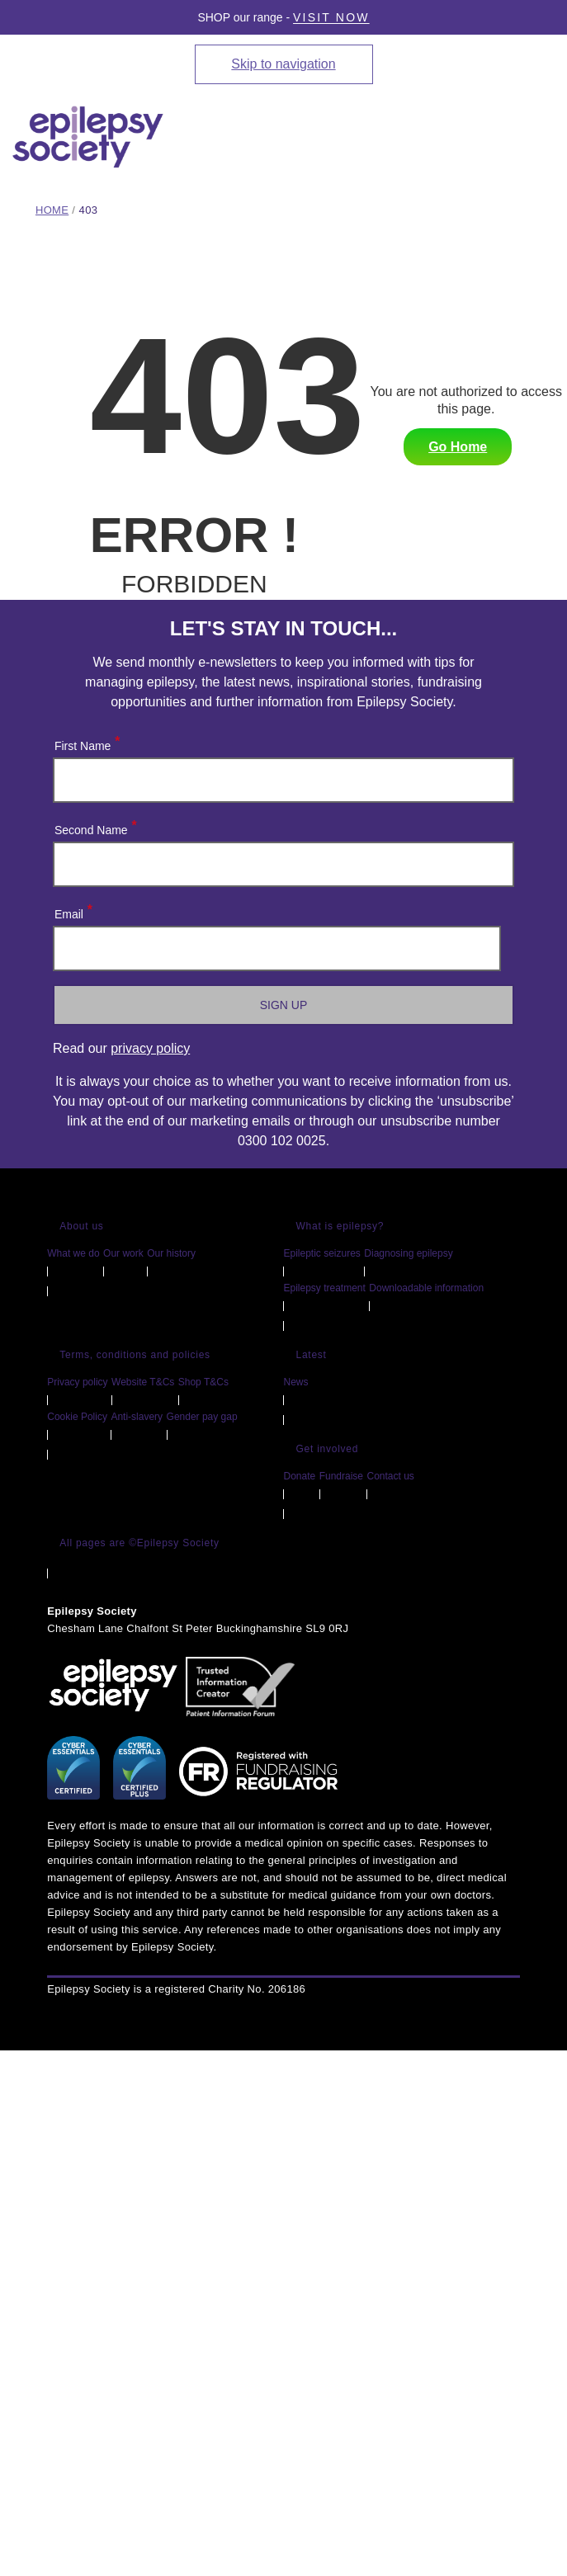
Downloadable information (426, 1288)
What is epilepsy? (339, 1226)
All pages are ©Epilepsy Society (139, 1543)
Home (52, 210)
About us (81, 1226)
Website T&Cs (142, 1382)
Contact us (389, 1476)
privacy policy (150, 1048)
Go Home (457, 447)
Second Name (95, 826)
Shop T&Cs (203, 1382)
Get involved (326, 1449)
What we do (73, 1253)
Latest (310, 1355)
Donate (299, 1476)
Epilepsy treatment (324, 1288)
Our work (123, 1253)
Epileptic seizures (321, 1253)
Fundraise (341, 1476)
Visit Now (331, 17)
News (295, 1382)
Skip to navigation (283, 64)
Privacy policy (77, 1382)
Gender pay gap (202, 1416)
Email (72, 910)
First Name (86, 742)
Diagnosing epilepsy (408, 1253)
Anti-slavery (137, 1416)
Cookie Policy (77, 1416)
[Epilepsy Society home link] (89, 137)
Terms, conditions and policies (134, 1355)
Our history (171, 1253)
